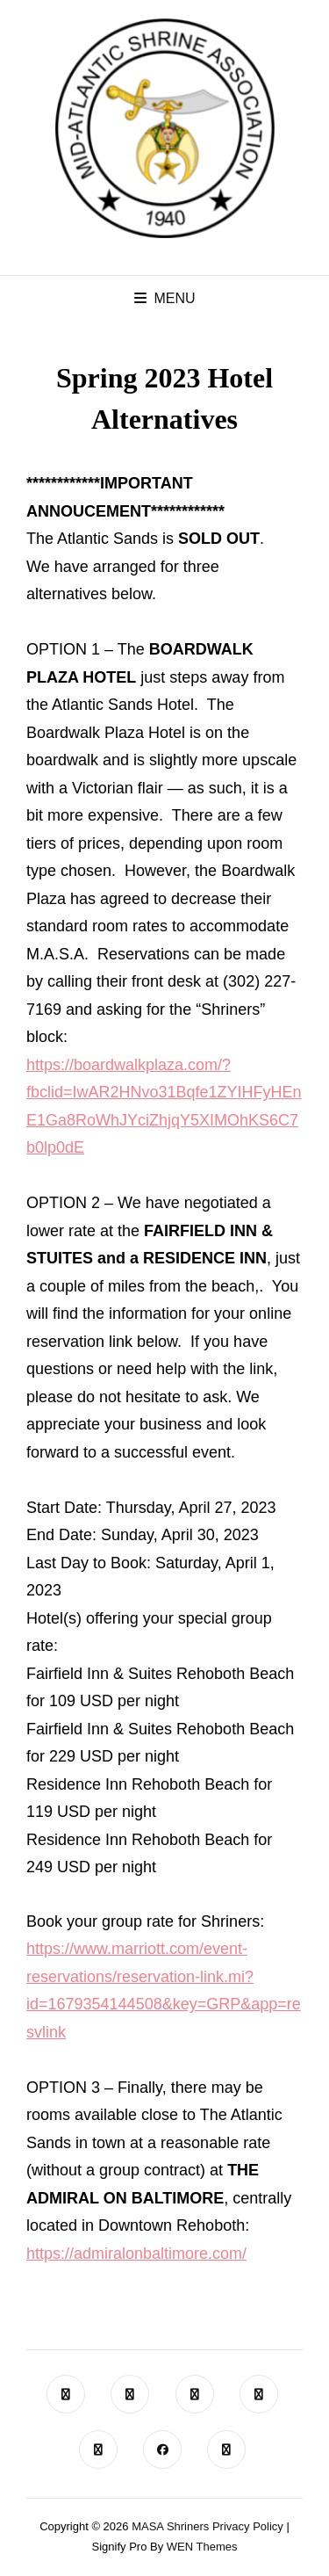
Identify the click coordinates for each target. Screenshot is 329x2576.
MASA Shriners (170, 2526)
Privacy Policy (247, 2526)
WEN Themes (202, 2546)
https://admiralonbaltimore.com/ (136, 2253)
